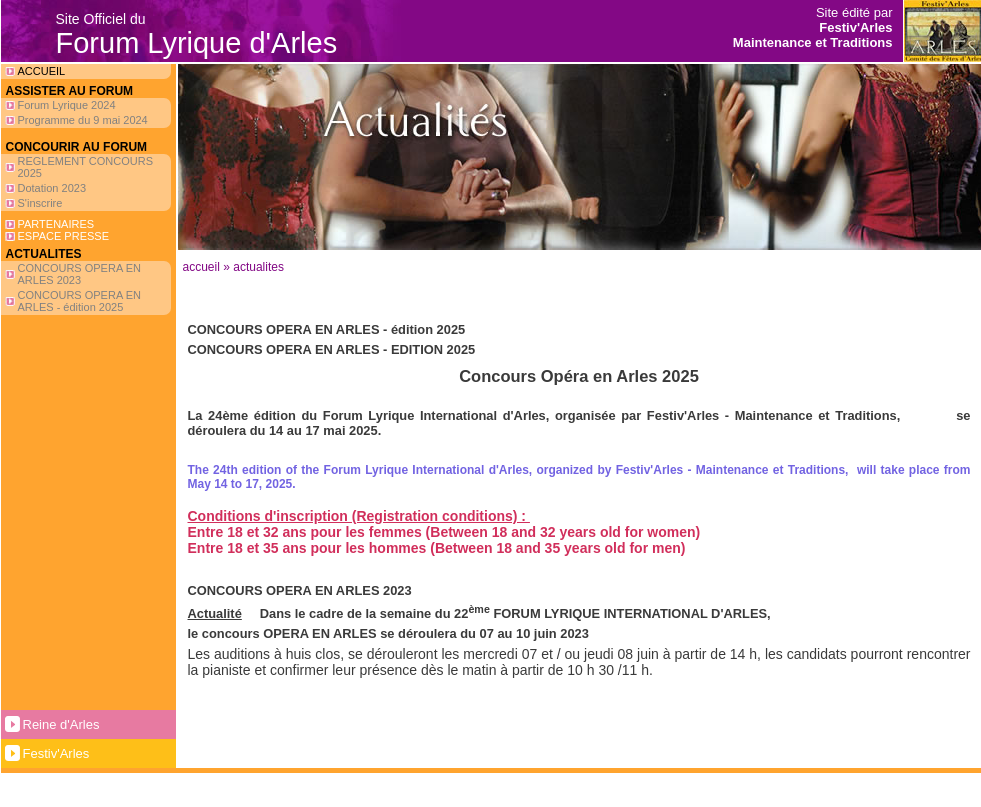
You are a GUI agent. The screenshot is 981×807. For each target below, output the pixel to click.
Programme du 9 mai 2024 (83, 120)
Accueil (201, 267)
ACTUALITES (258, 267)
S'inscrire (40, 203)
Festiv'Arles (56, 753)
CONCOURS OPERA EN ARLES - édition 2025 (79, 301)
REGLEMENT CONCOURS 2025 (85, 167)
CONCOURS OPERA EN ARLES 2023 (79, 274)
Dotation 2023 (52, 188)
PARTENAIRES (56, 224)
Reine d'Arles (61, 724)
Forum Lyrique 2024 (67, 105)
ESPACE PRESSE (64, 236)
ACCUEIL (42, 71)
